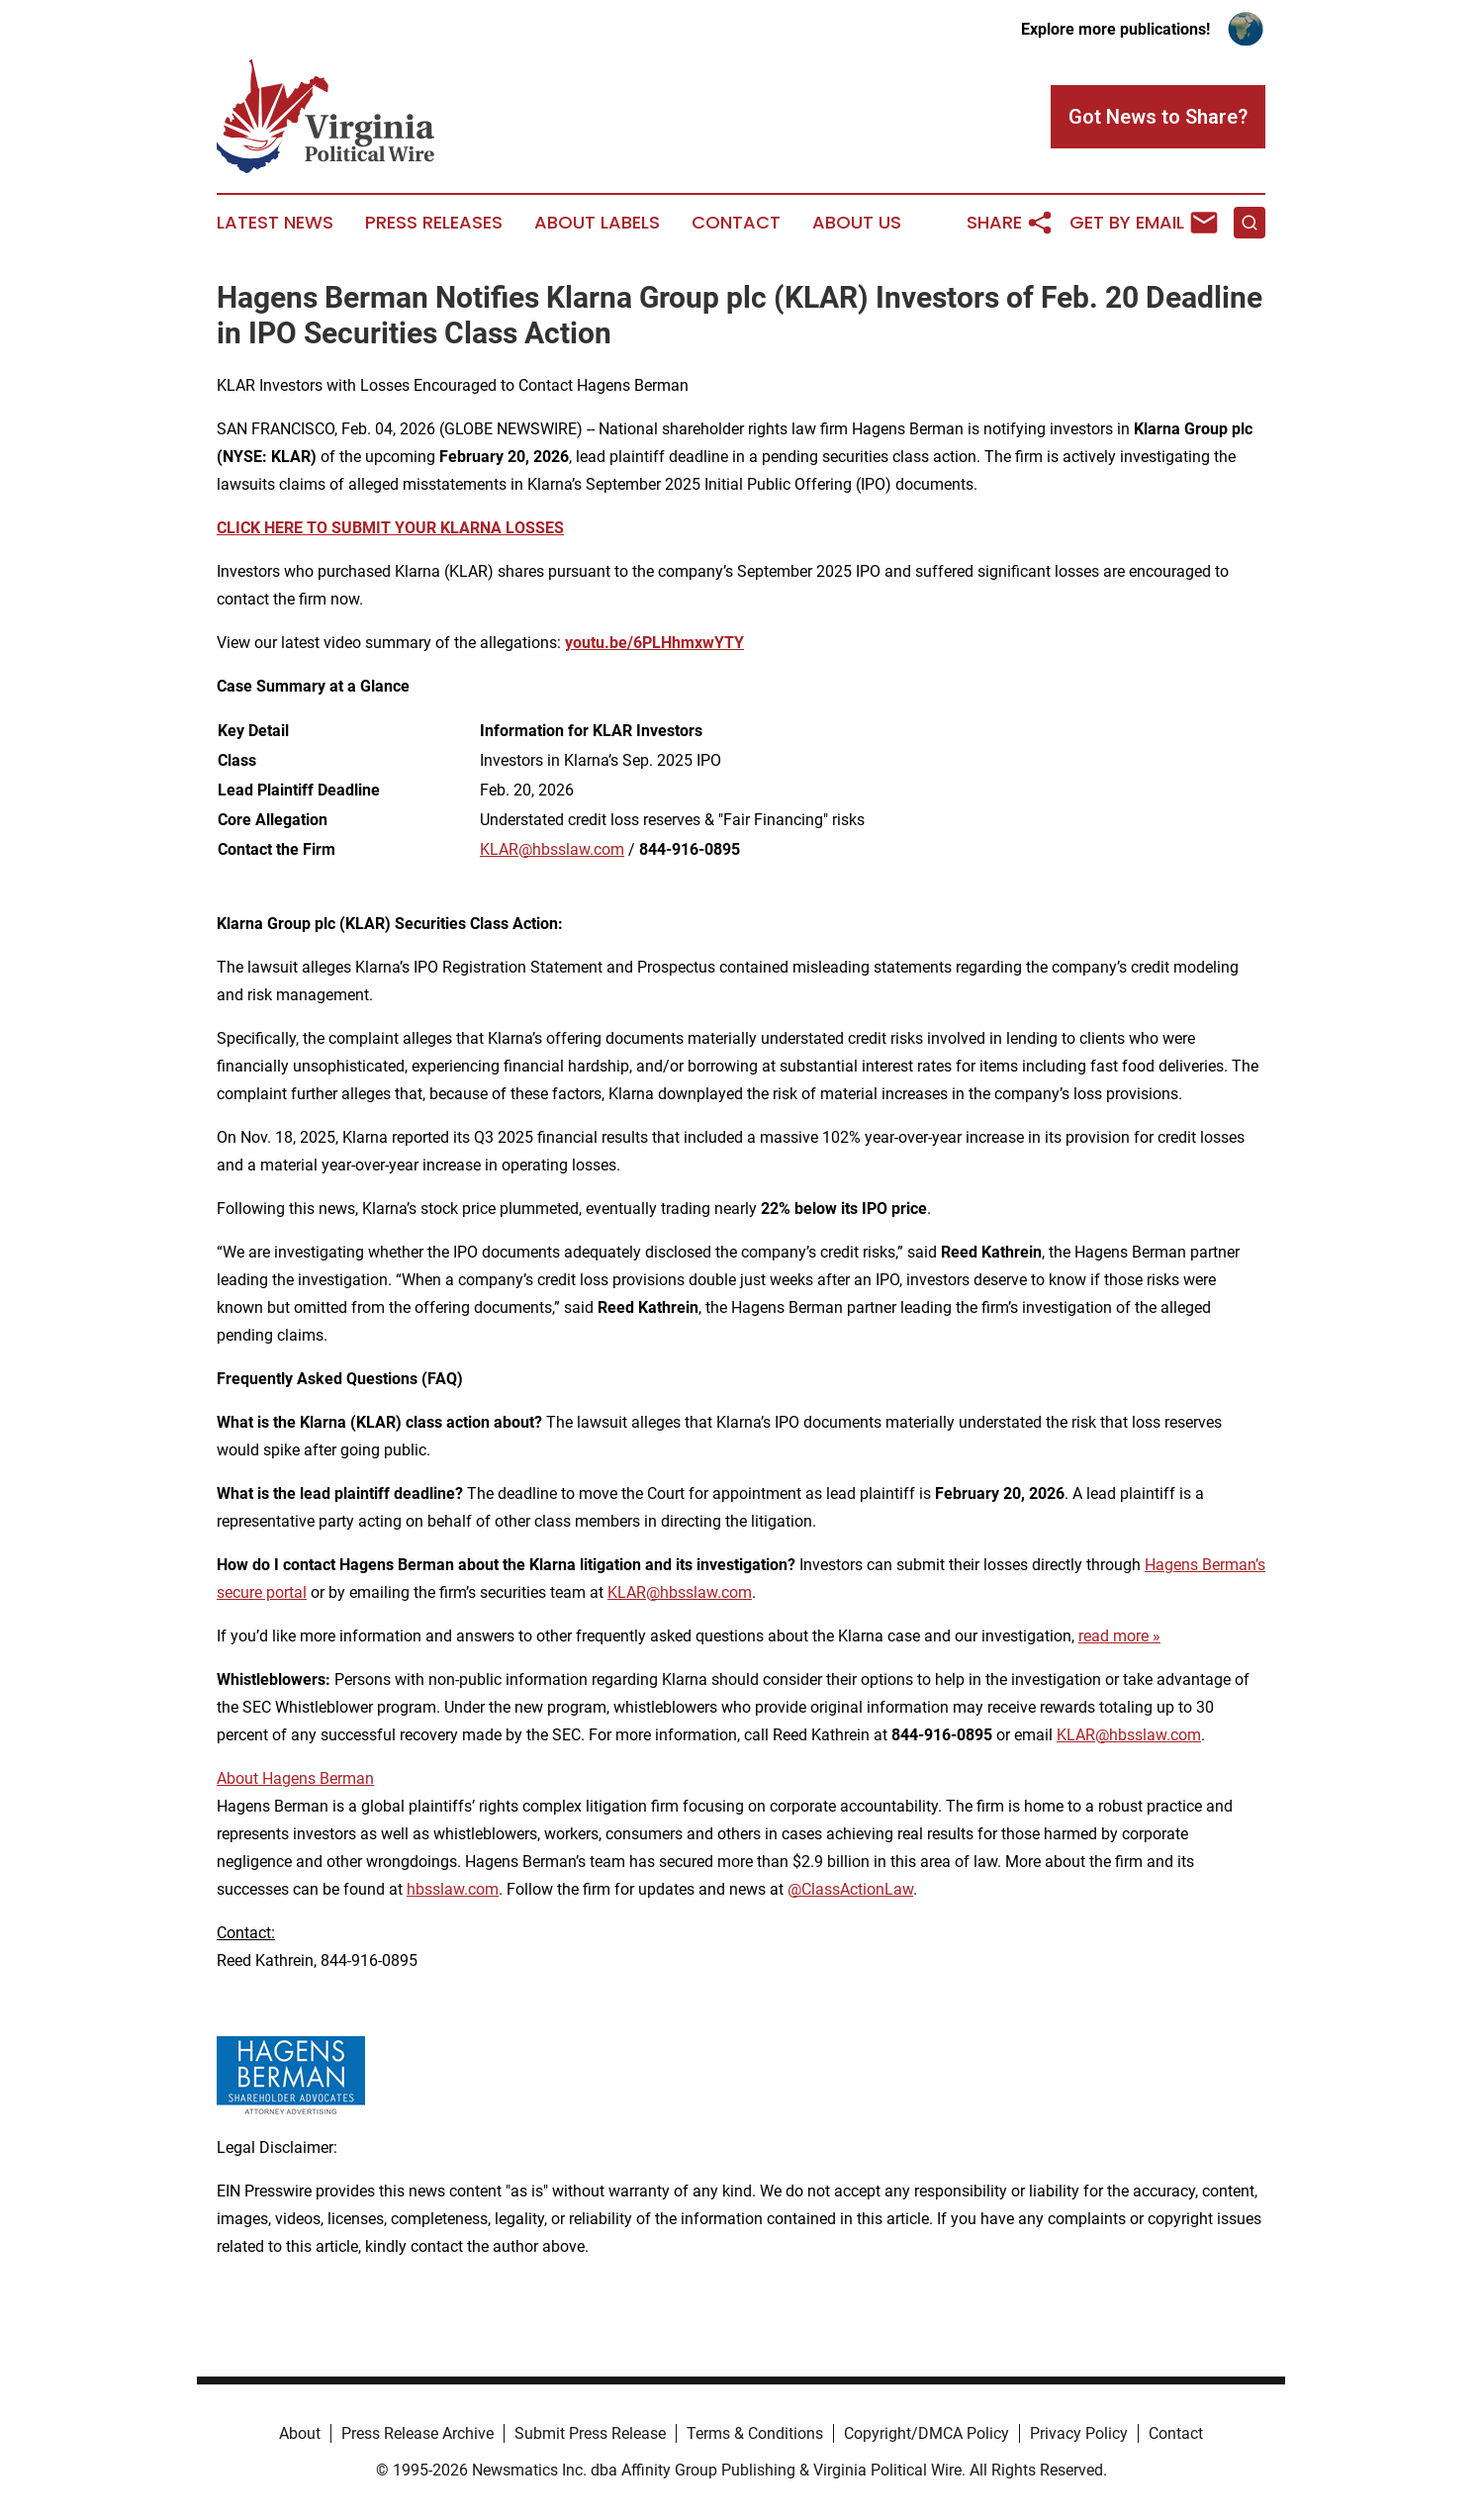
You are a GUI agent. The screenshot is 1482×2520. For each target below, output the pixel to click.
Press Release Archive (417, 2433)
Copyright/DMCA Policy (926, 2433)
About (300, 2433)
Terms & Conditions (755, 2433)
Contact (736, 222)
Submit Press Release (590, 2433)
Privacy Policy (1079, 2433)
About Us (856, 222)
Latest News (275, 222)
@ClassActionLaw (850, 1889)
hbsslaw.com (453, 1889)
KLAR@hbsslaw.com (552, 849)
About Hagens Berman (295, 1778)
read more (1113, 1636)
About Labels (597, 222)
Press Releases (434, 222)
